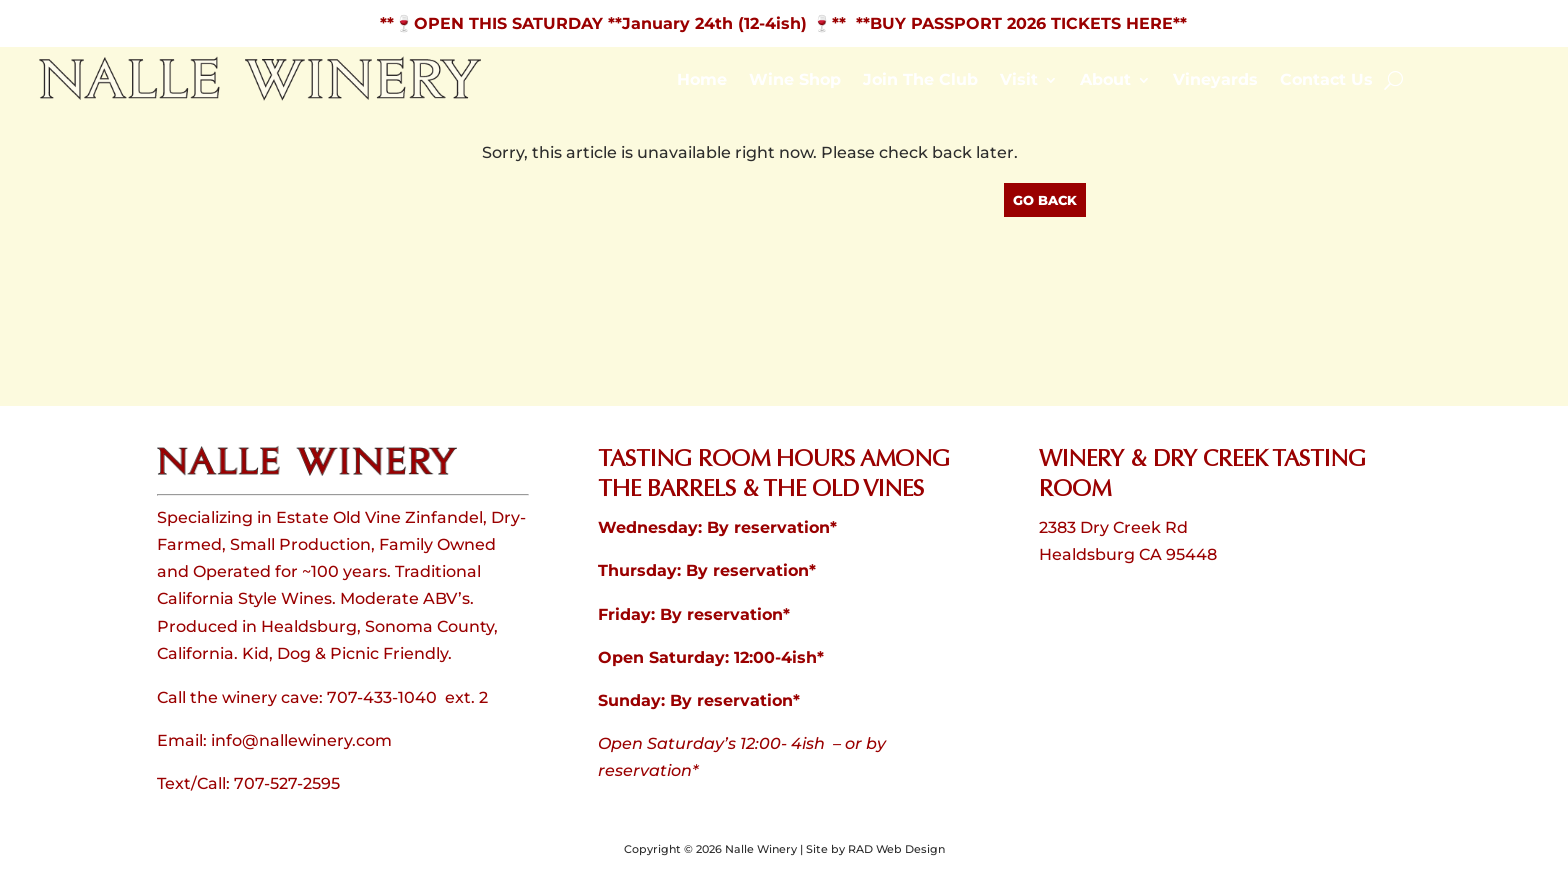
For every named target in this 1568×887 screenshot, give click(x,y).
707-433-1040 (382, 697)
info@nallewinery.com (301, 740)
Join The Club (920, 81)
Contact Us (1326, 81)
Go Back (1045, 200)
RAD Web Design (896, 849)
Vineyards (1215, 81)
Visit (1019, 81)
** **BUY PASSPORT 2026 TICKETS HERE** (1009, 23)
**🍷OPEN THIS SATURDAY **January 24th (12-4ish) (596, 23)
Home (702, 81)
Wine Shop (795, 81)
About (1105, 81)
